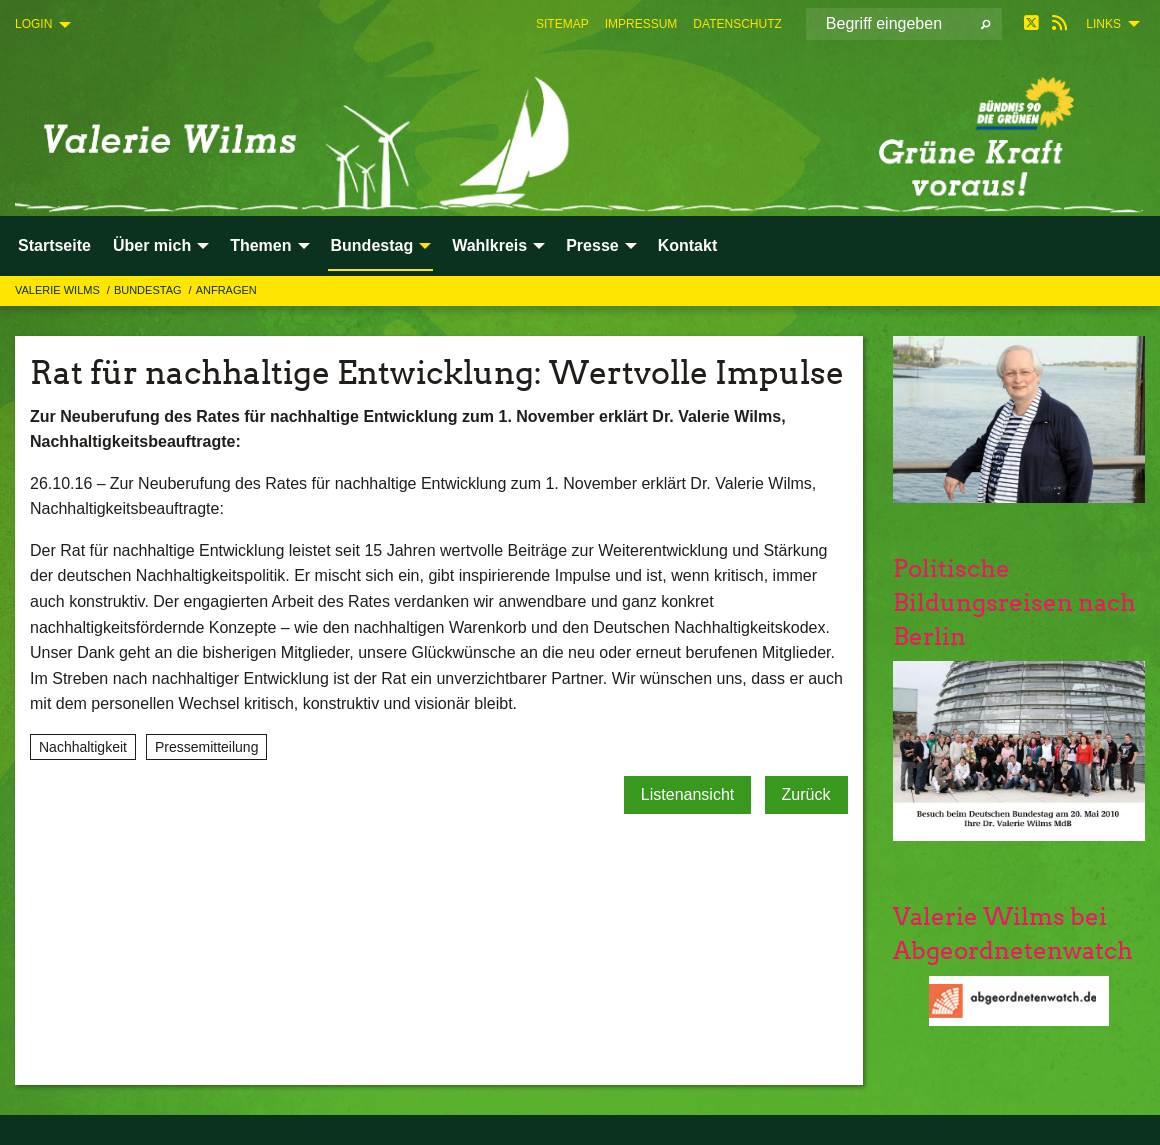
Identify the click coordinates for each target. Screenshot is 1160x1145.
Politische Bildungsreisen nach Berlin (1014, 602)
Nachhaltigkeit (83, 747)
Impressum (641, 24)
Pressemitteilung (207, 747)
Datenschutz (737, 24)
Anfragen (226, 290)
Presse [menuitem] (592, 245)
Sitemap (562, 24)
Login (33, 24)
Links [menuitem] (1103, 24)
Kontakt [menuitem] (688, 245)
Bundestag (149, 290)
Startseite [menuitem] (54, 245)
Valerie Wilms (59, 290)
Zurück (806, 794)
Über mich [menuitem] (152, 245)
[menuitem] (562, 24)
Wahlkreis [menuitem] (489, 245)
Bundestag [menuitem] (372, 245)
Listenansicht (687, 794)
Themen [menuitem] (260, 245)
